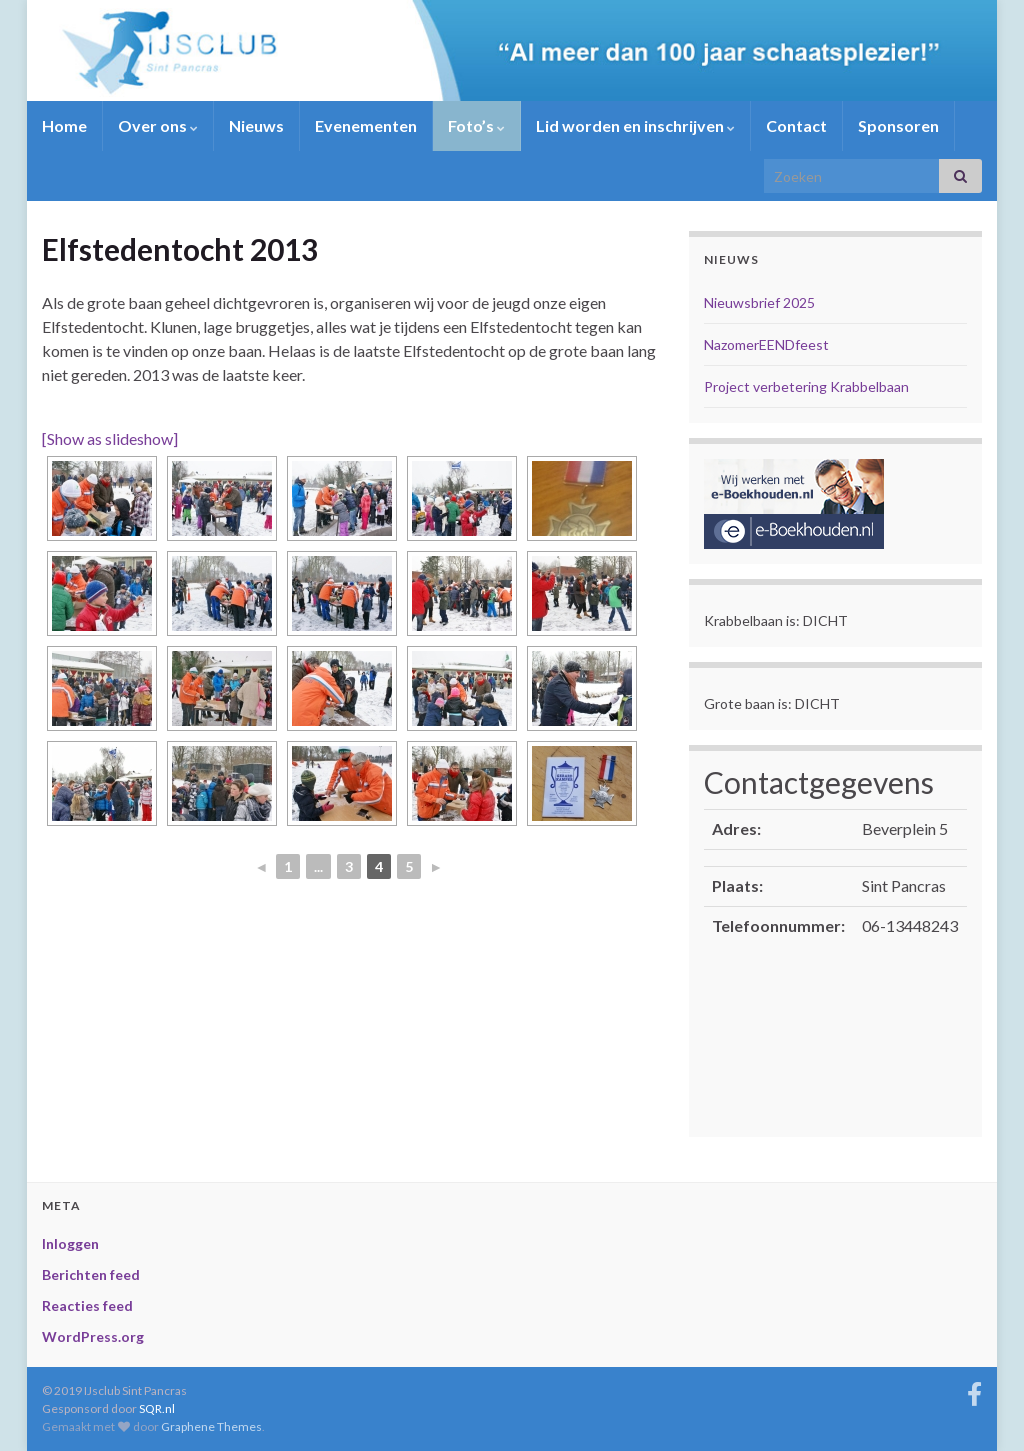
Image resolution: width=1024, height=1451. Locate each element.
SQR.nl (157, 1408)
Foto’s (476, 125)
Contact (796, 125)
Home (64, 125)
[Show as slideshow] (110, 438)
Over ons (158, 125)
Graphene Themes (211, 1426)
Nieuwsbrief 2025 (759, 302)
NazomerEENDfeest (766, 344)
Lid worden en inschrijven (635, 125)
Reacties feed (87, 1305)
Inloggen (70, 1243)
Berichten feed (91, 1274)
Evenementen (366, 125)
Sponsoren (898, 125)
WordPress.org (93, 1336)
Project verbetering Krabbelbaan (806, 386)
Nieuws (256, 125)
